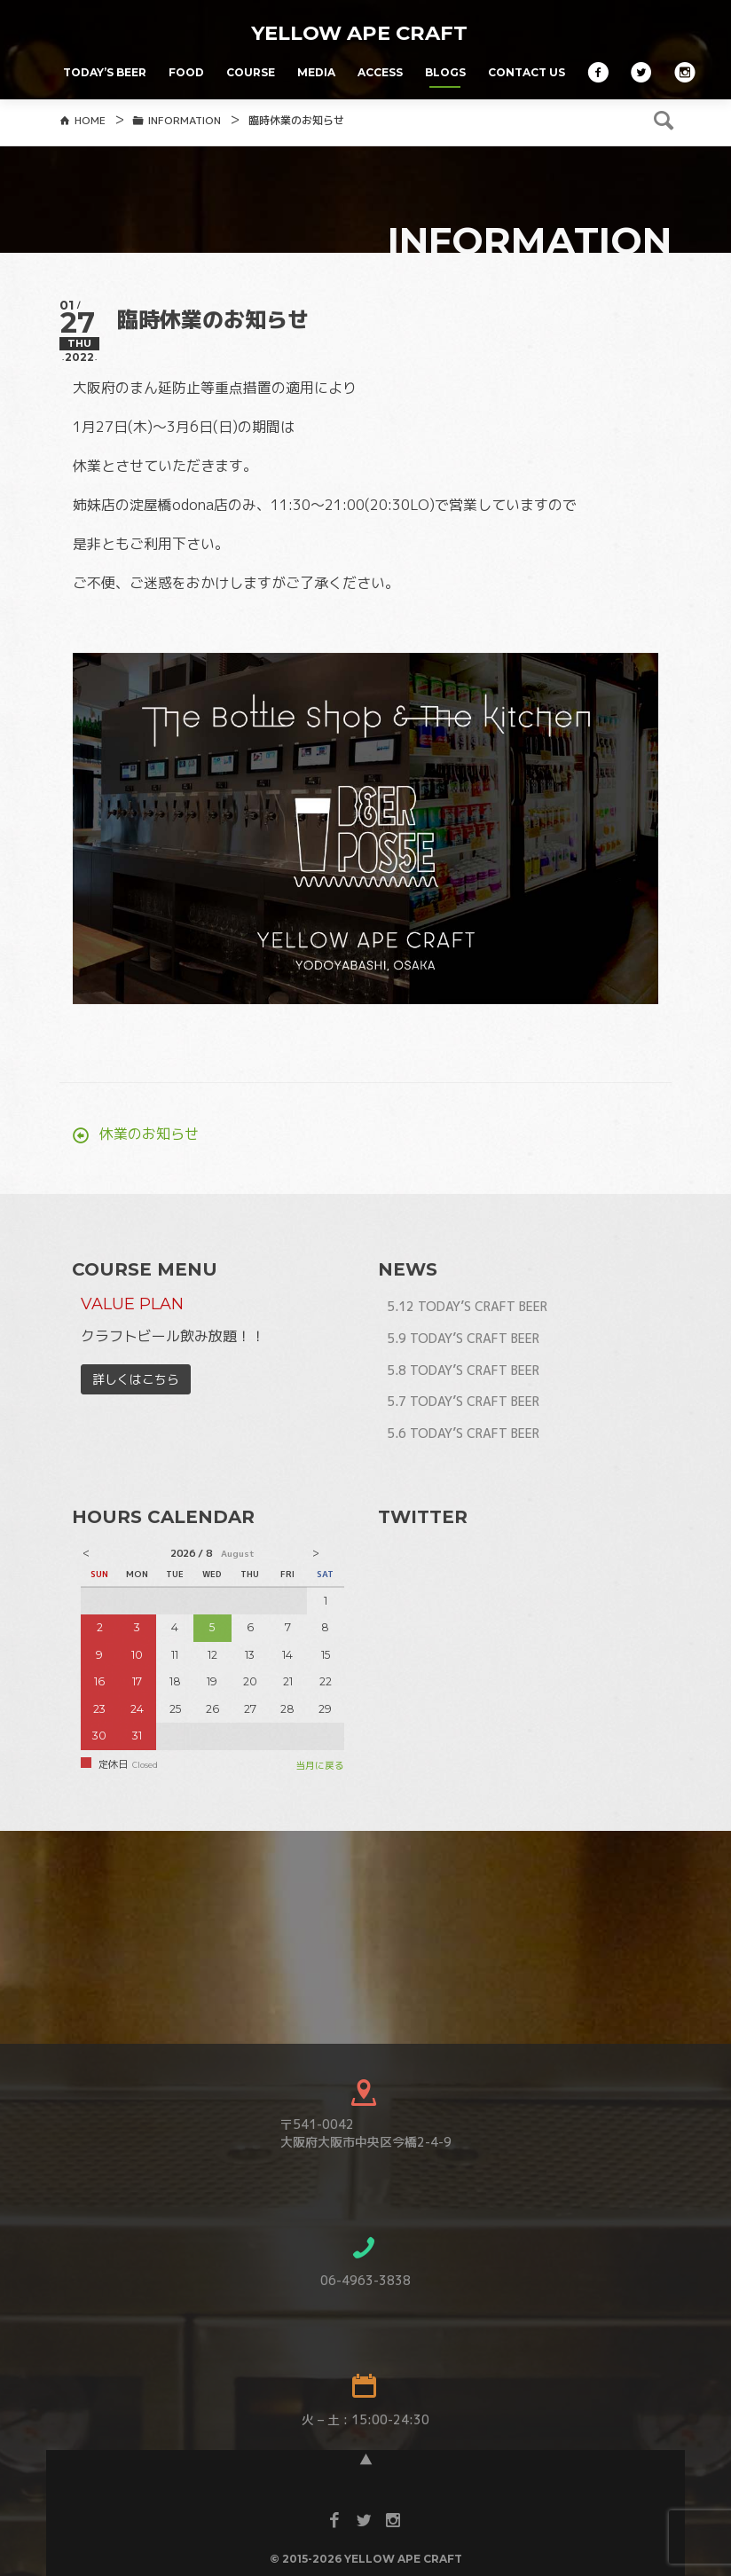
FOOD (186, 72)
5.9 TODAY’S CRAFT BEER (463, 1361)
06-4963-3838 (365, 2303)
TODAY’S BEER (104, 72)
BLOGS (445, 72)
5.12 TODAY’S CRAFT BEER (467, 1329)
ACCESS (380, 72)
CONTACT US (526, 72)
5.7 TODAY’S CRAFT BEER (463, 1424)
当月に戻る (319, 1788)
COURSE (250, 72)
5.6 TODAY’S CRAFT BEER (463, 1456)
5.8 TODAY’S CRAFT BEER (463, 1393)
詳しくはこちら (135, 1402)
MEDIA (316, 72)
